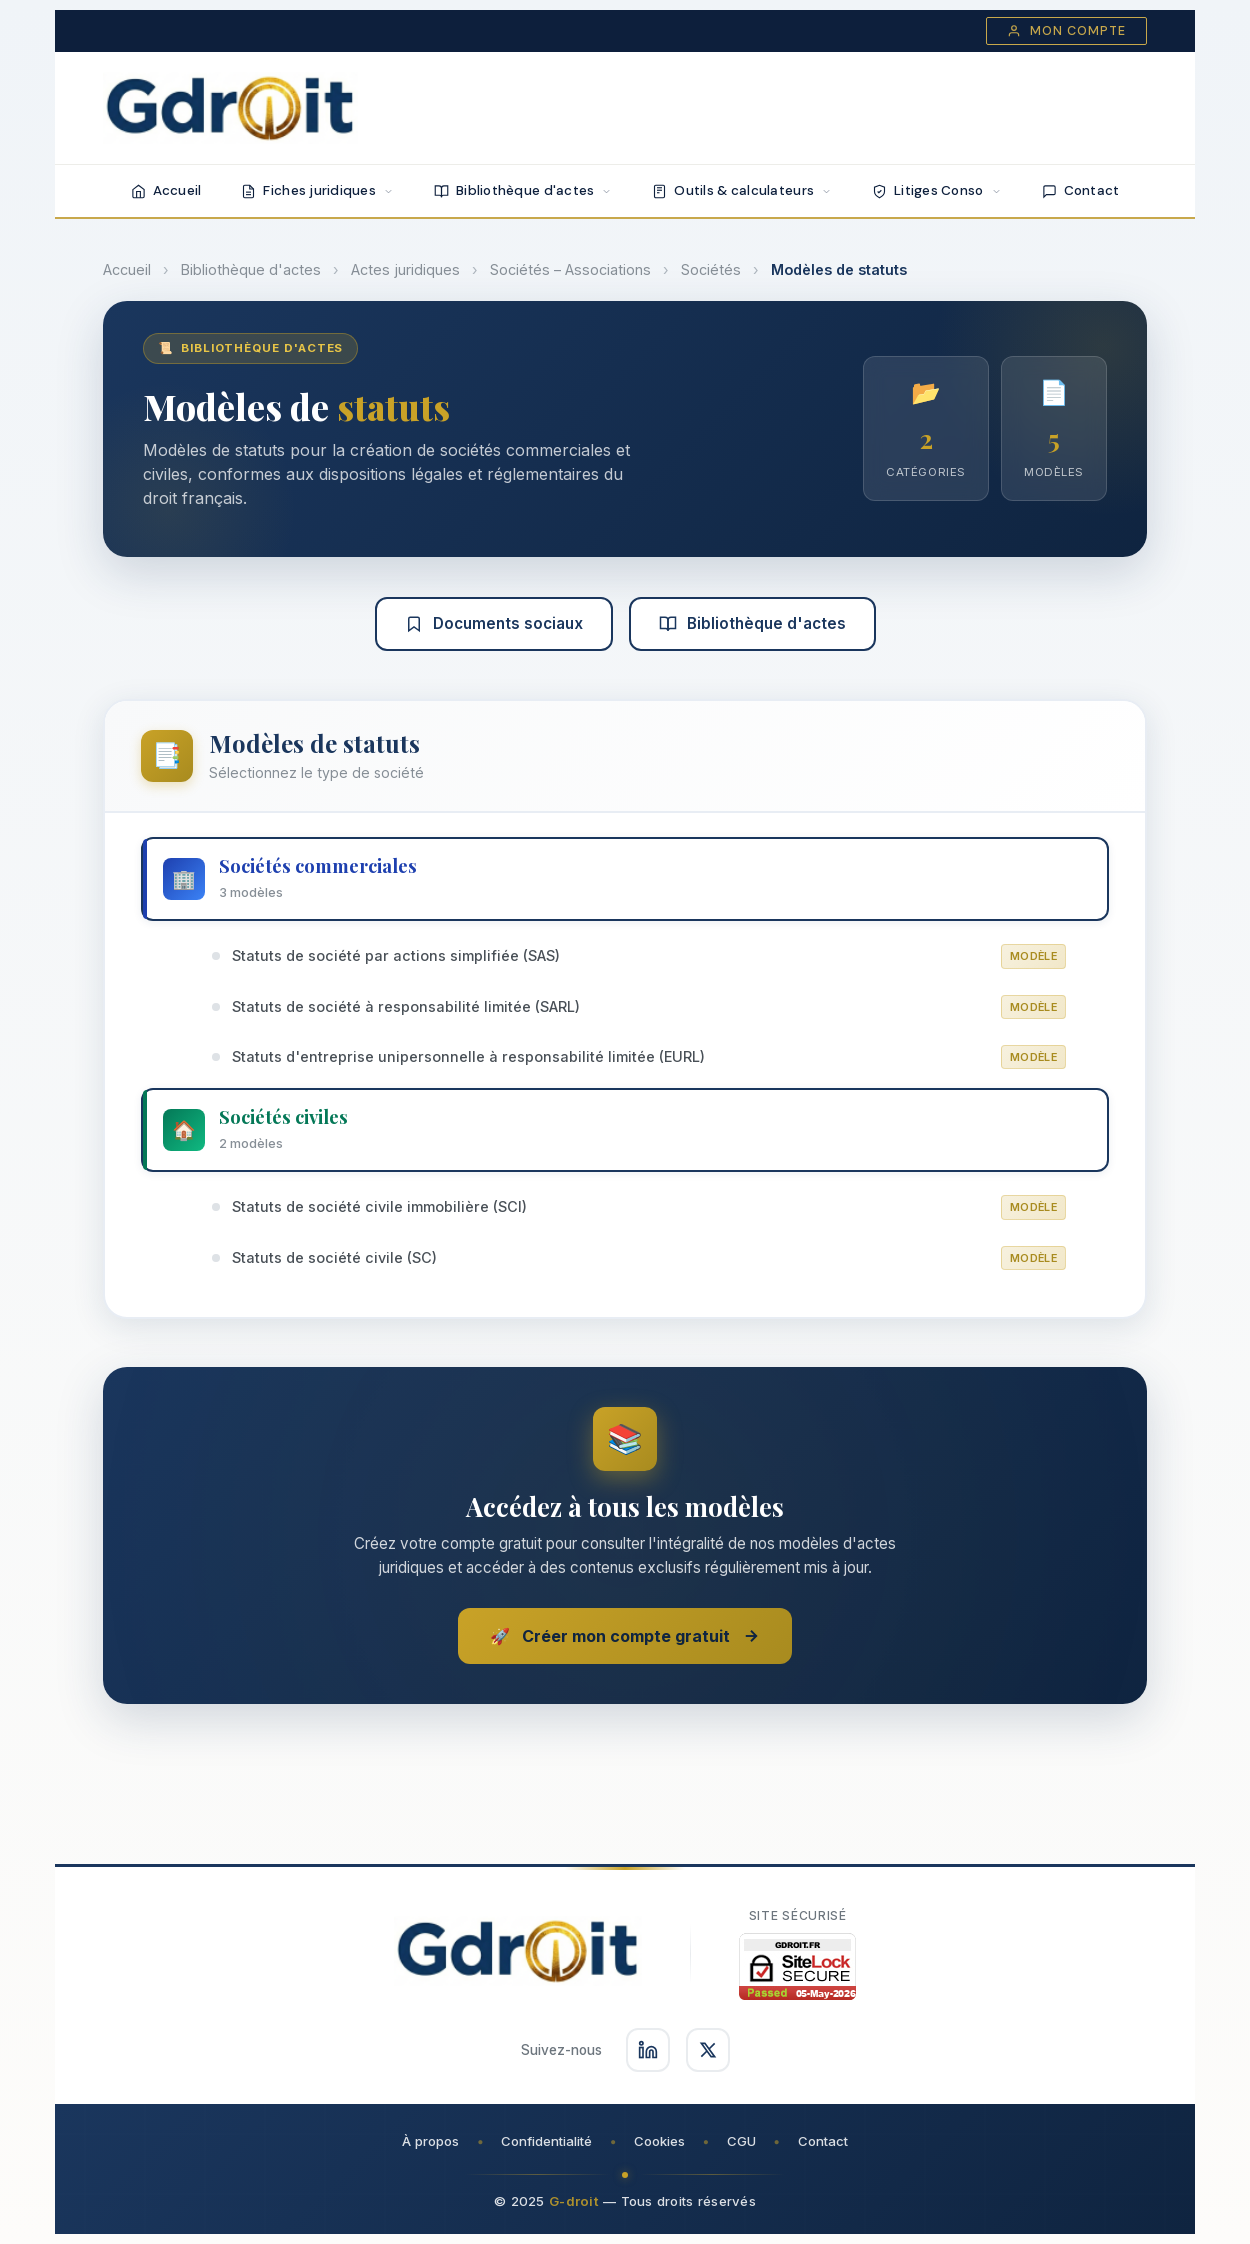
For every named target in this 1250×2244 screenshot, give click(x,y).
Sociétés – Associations (570, 269)
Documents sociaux (494, 623)
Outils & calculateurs (742, 190)
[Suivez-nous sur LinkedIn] (648, 2050)
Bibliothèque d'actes (523, 190)
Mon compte (1066, 31)
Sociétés (711, 269)
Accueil (166, 190)
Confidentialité (546, 2141)
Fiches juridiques (317, 190)
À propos (430, 2141)
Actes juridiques (405, 269)
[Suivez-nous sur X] (708, 2050)
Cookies (659, 2141)
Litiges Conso (937, 190)
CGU (741, 2141)
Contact (1081, 190)
